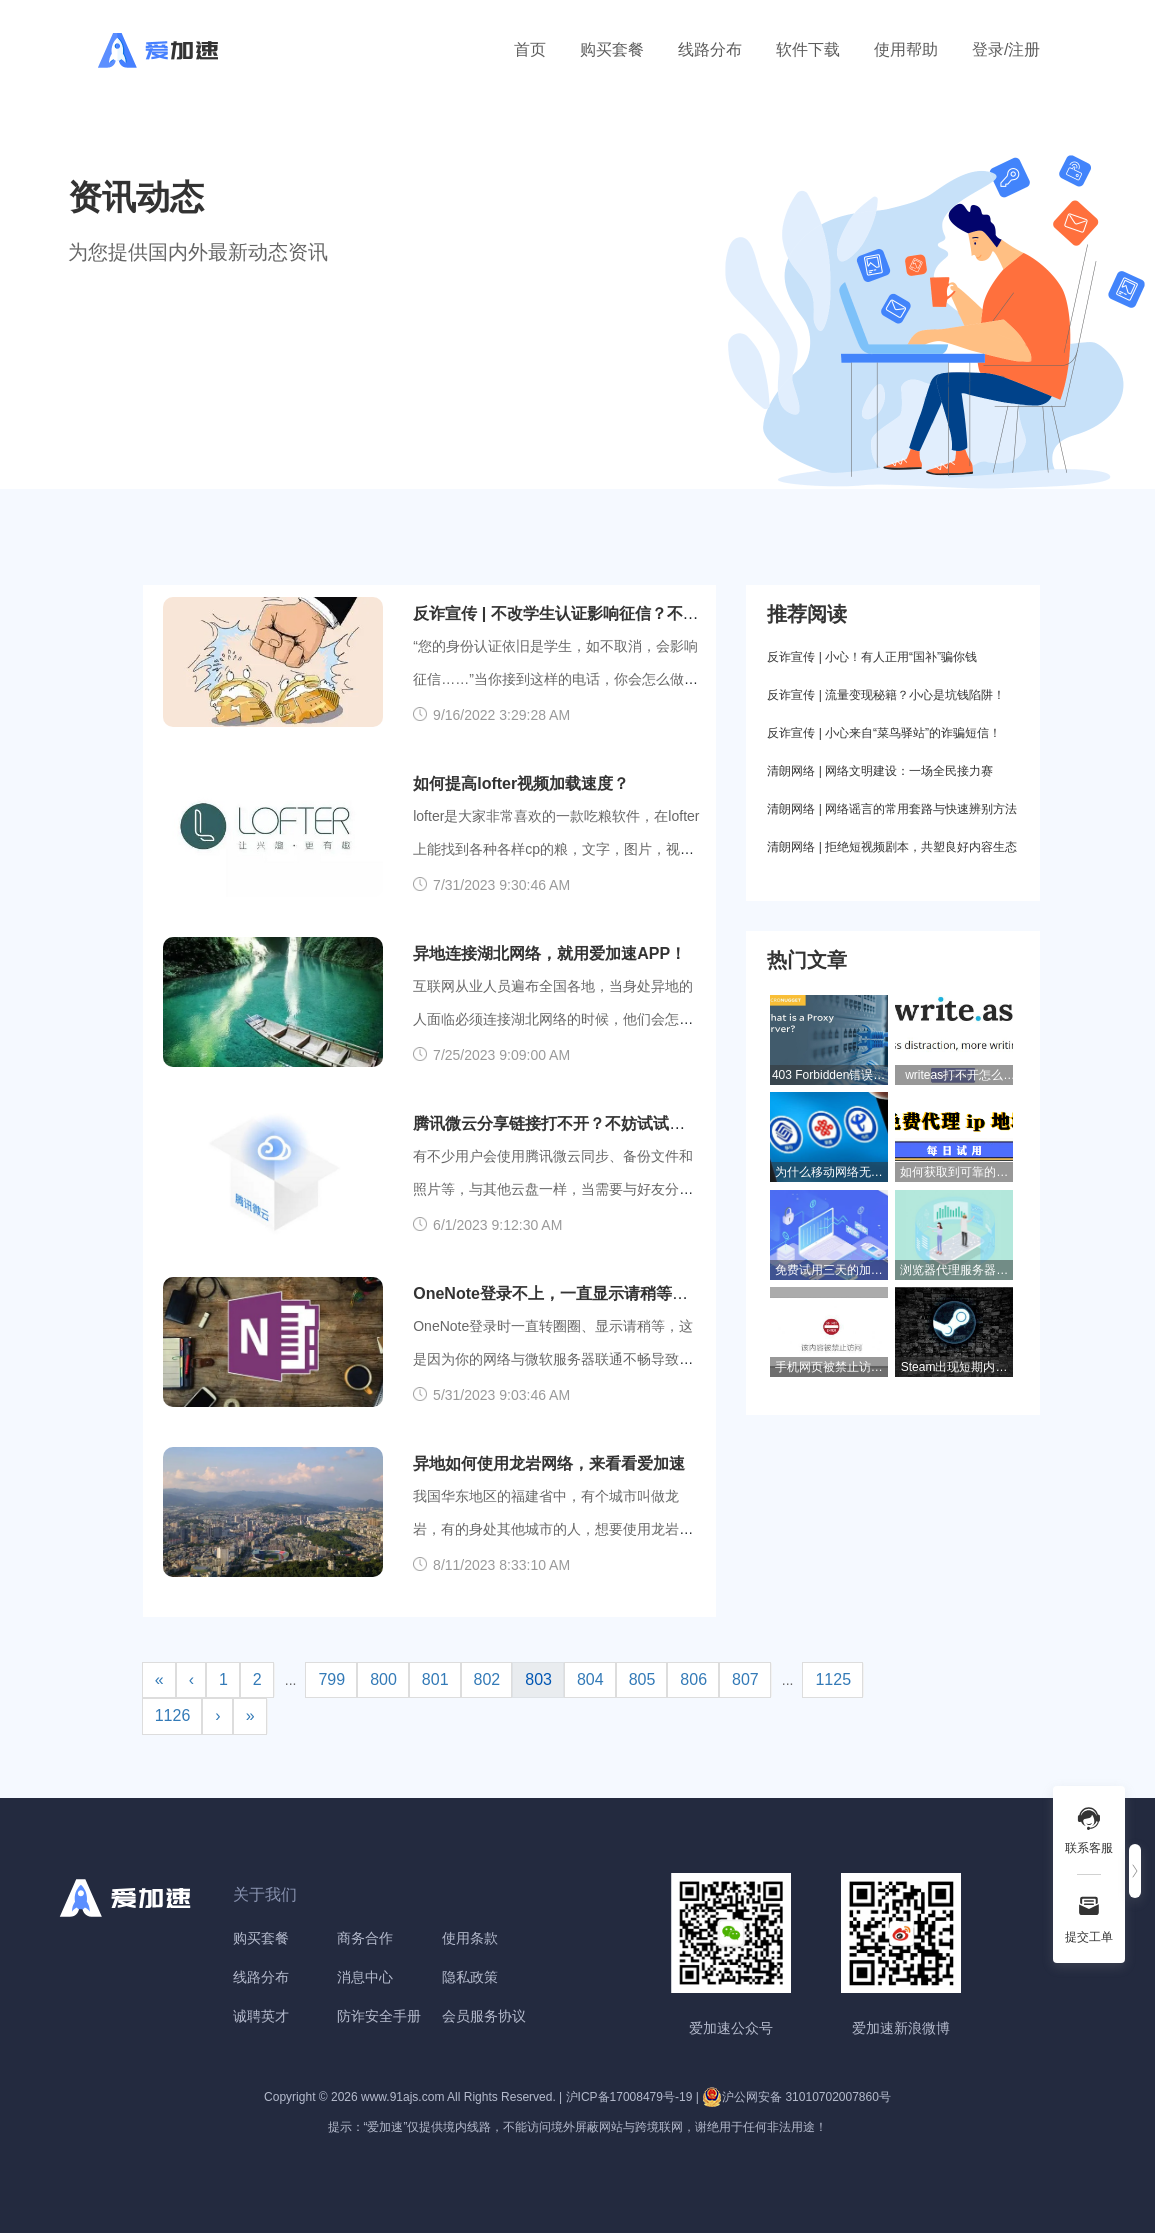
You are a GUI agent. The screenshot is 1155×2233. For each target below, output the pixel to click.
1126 (173, 1715)
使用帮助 (906, 49)
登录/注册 (1006, 49)
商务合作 (365, 1938)
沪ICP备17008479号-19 (629, 2097)
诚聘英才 (261, 2016)
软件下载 (808, 49)
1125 (833, 1679)
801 (435, 1679)
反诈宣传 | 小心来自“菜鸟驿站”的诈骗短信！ (884, 733)
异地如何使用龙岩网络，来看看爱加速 (549, 1463)
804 (590, 1679)
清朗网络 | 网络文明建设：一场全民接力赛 (880, 771)
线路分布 (710, 49)
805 (642, 1679)
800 (383, 1679)
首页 (530, 49)
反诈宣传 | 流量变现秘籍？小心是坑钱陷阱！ (886, 695)
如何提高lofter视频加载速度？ (521, 783)
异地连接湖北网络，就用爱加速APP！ (549, 953)
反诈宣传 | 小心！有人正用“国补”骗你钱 (872, 657)
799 (331, 1679)
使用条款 (470, 1938)
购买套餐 (612, 49)
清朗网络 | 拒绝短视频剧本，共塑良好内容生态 (892, 847)
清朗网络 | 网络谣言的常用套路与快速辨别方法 (892, 809)
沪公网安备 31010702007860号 (796, 2097)
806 (693, 1679)
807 (745, 1679)
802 (487, 1679)
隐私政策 (470, 1977)
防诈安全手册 (379, 2016)
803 (538, 1679)
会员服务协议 (484, 2016)
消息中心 (365, 1977)
